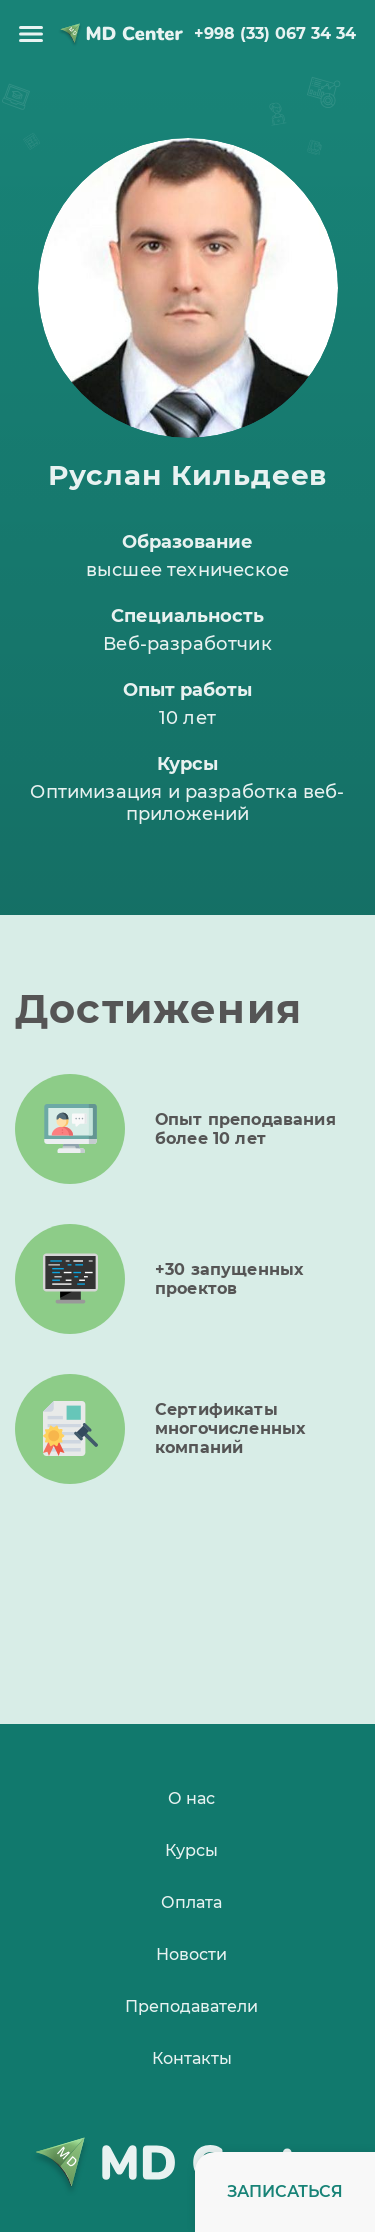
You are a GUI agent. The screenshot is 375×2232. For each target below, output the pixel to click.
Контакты (192, 2058)
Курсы (191, 1850)
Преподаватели (191, 2006)
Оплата (191, 1902)
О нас (191, 1798)
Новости (191, 1954)
